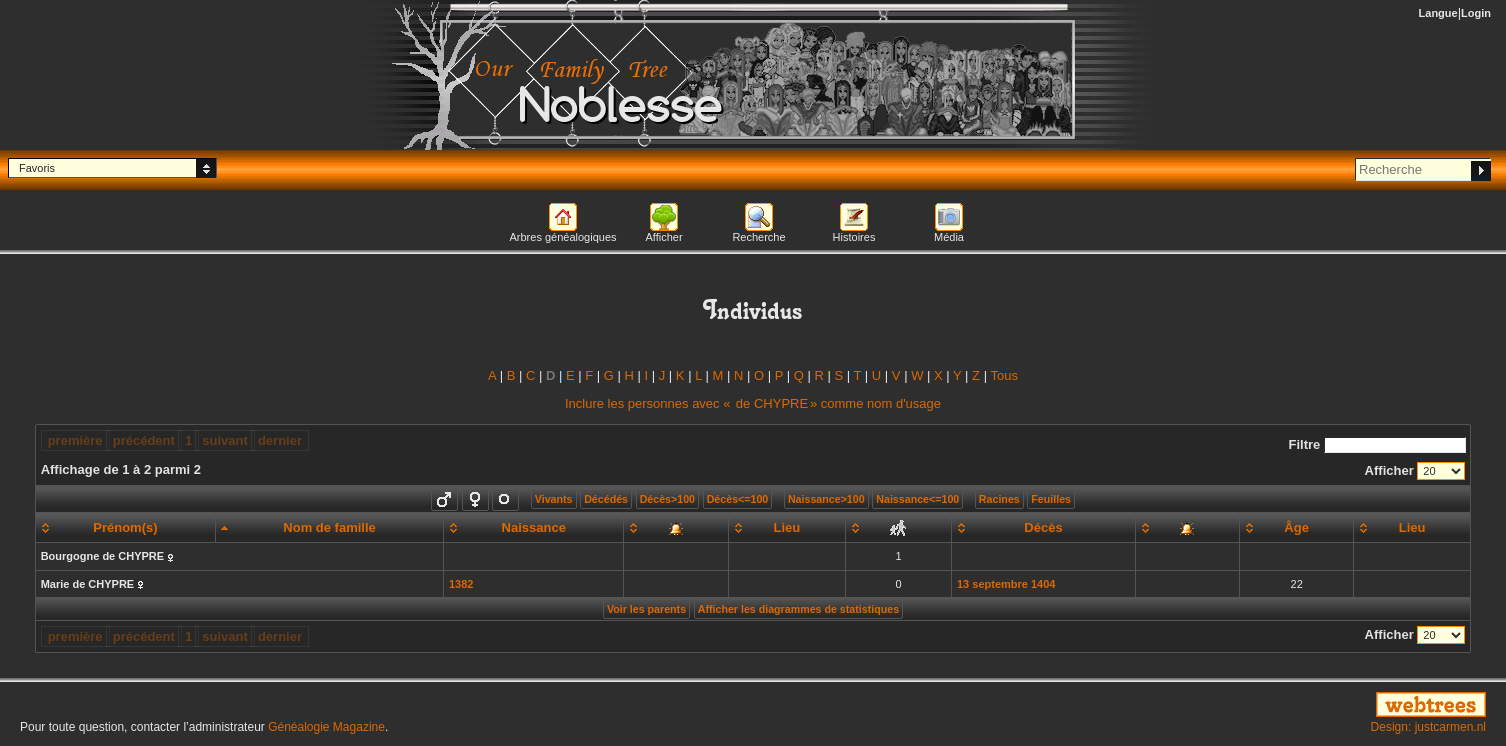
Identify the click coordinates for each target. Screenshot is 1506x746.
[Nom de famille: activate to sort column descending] (330, 528)
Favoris (37, 168)
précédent (144, 440)
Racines (999, 499)
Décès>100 (667, 499)
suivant (225, 440)
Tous (1003, 375)
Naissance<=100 (917, 499)
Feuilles (1051, 499)
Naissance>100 (826, 499)
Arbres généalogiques (562, 237)
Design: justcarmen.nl (1428, 727)
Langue (1438, 13)
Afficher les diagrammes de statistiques (798, 609)
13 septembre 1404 (1006, 584)
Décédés (606, 499)
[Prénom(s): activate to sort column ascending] (125, 528)
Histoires (854, 237)
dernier (280, 440)
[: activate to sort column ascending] (676, 528)
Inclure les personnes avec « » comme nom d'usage (753, 403)
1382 (461, 584)
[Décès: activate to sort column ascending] (1043, 528)
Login (1476, 13)
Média (949, 237)
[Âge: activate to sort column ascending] (1297, 528)
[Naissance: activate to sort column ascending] (533, 528)
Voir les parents (646, 609)
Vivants (554, 499)
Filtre (1378, 444)
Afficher (663, 237)
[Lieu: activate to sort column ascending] (786, 528)
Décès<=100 (738, 499)
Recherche (758, 237)
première (75, 440)
